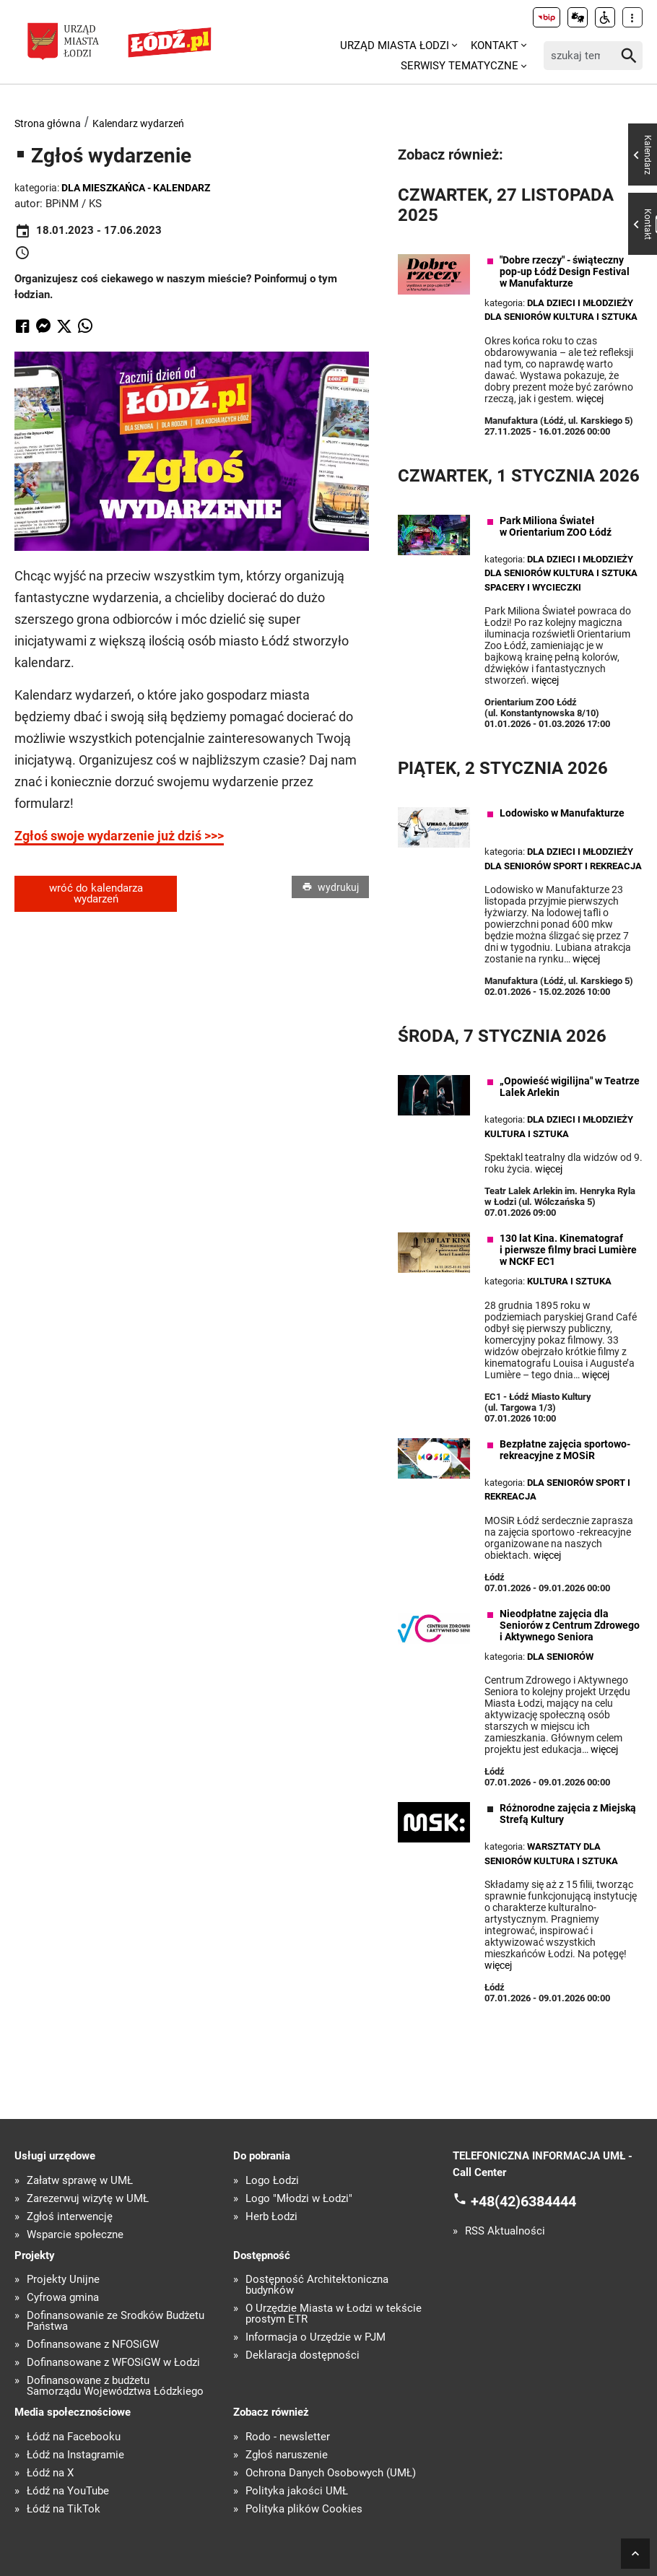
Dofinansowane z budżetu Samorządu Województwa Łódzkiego (115, 2386)
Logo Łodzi (272, 2180)
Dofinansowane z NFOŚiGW (93, 2344)
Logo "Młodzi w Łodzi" (298, 2198)
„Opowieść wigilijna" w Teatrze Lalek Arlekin (570, 1086)
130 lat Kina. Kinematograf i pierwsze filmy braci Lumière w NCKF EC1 (568, 1249)
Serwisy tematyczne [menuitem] (459, 65)
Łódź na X (50, 2473)
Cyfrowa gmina (63, 2297)
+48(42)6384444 (523, 2201)
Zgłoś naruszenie (286, 2455)
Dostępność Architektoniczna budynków (316, 2285)
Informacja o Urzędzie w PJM (315, 2337)
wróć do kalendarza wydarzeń (96, 893)
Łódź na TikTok (63, 2509)
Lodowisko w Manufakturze (562, 813)
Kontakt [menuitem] (494, 45)
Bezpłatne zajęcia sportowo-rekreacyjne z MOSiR (565, 1449)
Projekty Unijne (63, 2279)
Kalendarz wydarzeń (138, 123)
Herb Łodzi (271, 2216)
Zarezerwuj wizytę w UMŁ (88, 2198)
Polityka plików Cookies (303, 2509)
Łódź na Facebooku (74, 2437)
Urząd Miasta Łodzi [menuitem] (394, 45)
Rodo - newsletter (287, 2437)
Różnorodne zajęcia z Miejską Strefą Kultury (568, 1813)
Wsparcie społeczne (75, 2234)
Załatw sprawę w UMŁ (80, 2180)
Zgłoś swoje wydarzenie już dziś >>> (119, 835)
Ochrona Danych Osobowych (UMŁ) (330, 2473)
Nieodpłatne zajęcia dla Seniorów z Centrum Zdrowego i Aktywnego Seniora (570, 1625)
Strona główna (47, 123)
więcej (590, 398)
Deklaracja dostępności (302, 2355)
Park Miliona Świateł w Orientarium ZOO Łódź (556, 526)
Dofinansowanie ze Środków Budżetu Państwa (115, 2321)
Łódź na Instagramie (75, 2455)
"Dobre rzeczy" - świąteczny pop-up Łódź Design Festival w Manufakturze (565, 271)
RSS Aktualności (505, 2231)
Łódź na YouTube (68, 2491)
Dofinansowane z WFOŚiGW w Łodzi (113, 2362)
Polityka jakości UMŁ (296, 2491)
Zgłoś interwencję (70, 2216)
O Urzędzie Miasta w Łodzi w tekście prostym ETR (333, 2314)
